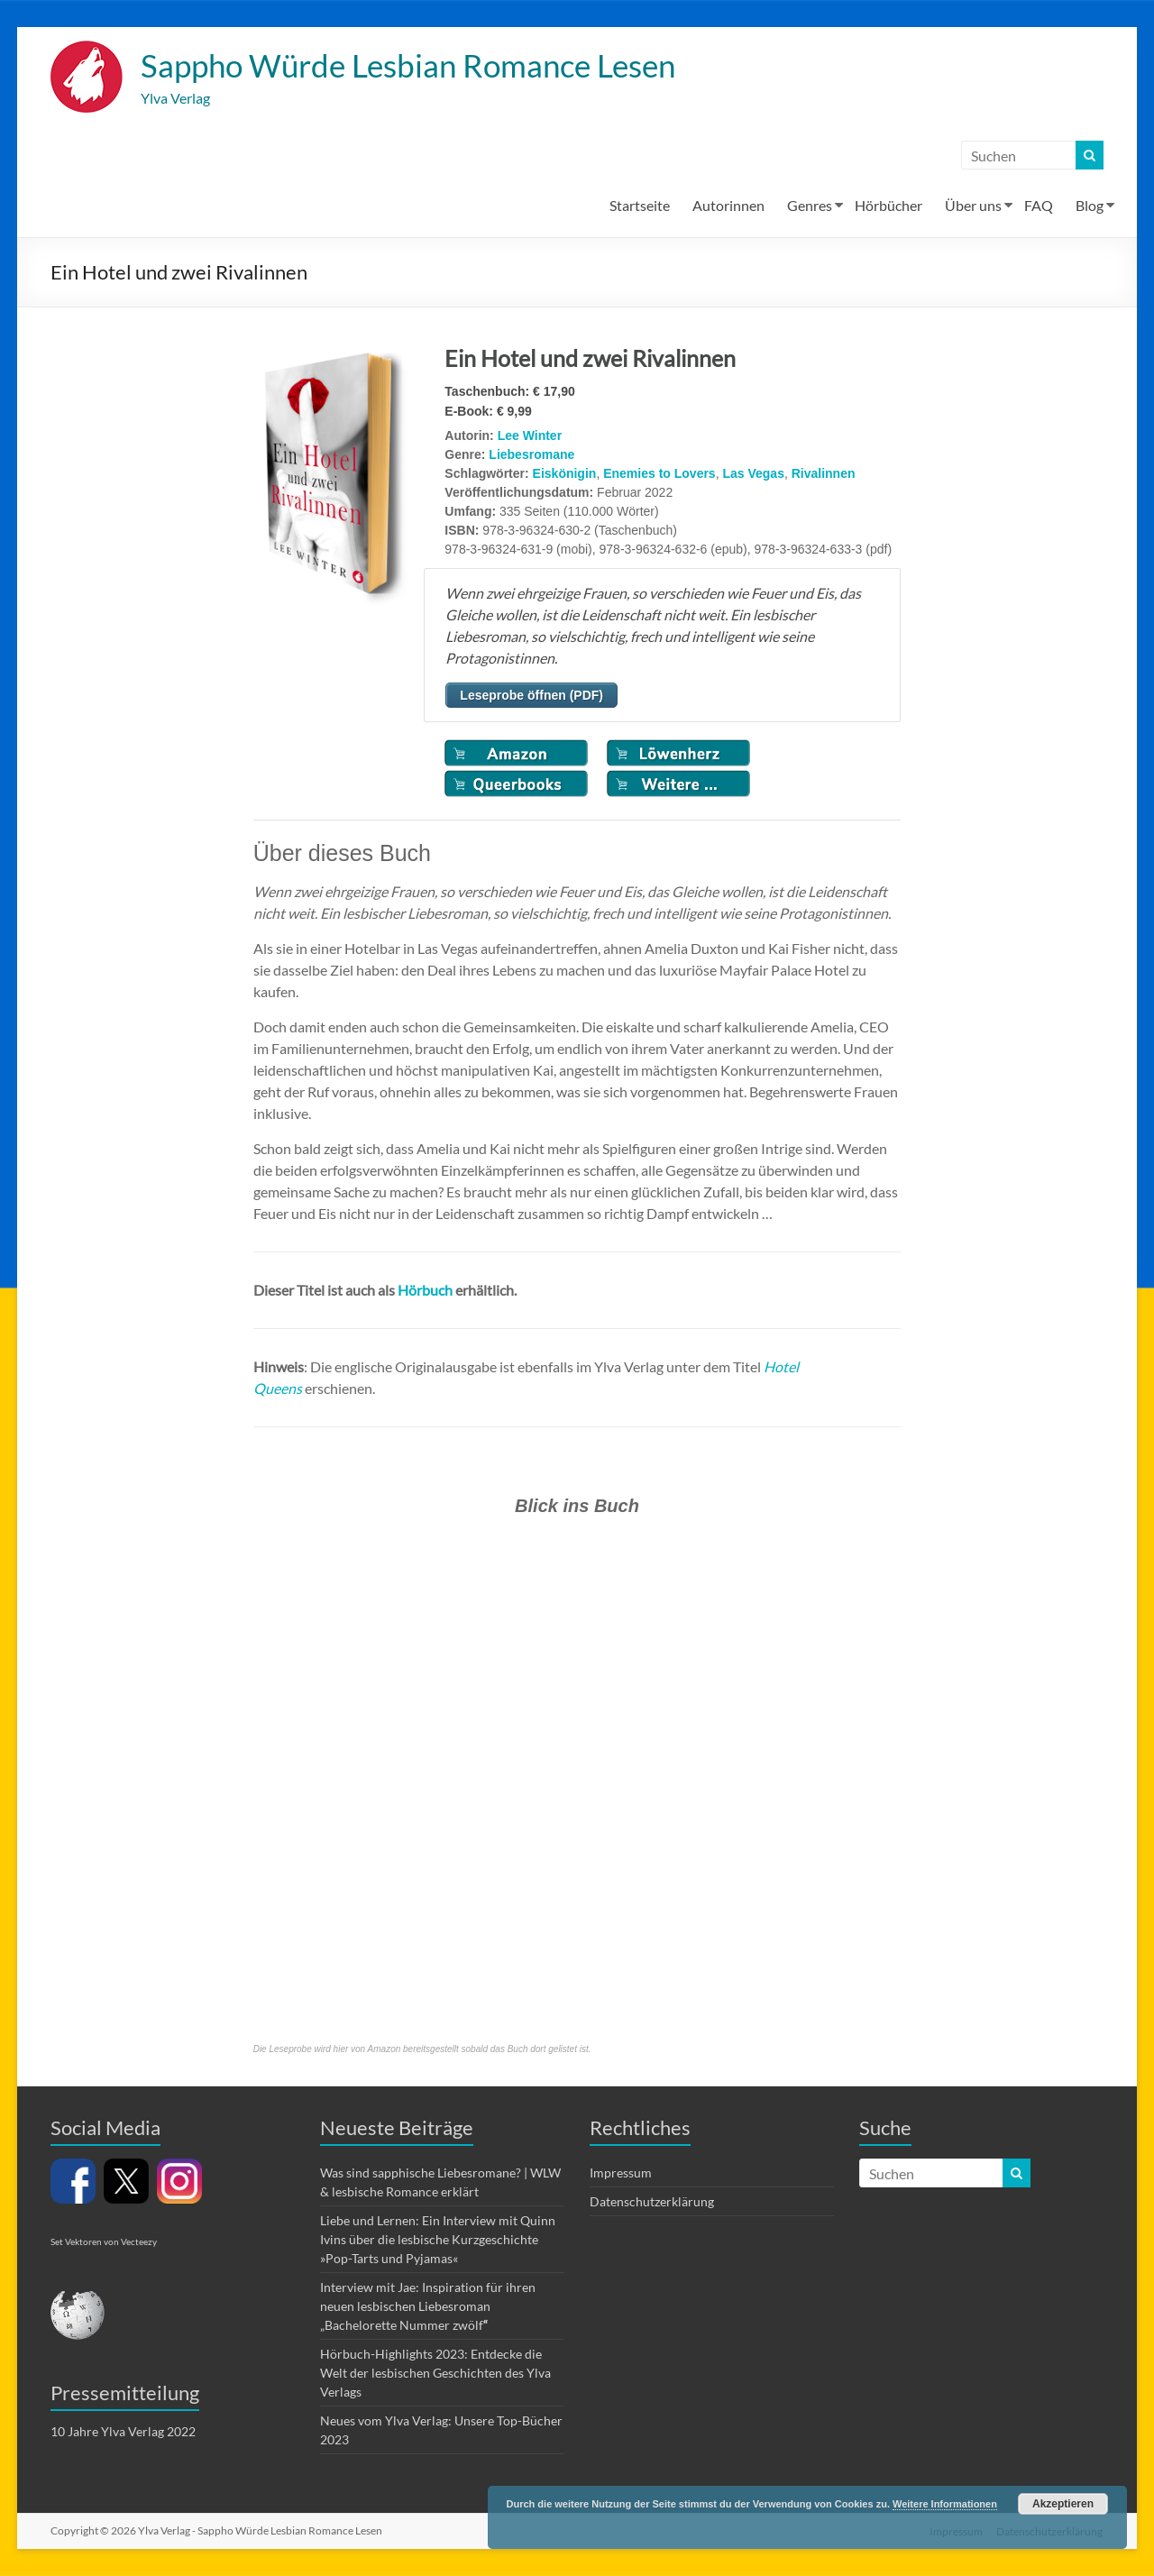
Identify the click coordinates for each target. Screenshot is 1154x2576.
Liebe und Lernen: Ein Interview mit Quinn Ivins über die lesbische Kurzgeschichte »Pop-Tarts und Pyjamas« (437, 2240)
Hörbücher (888, 206)
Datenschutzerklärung (652, 2202)
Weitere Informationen (945, 2503)
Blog (1090, 206)
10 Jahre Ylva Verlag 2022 (123, 2432)
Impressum (621, 2173)
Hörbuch (425, 1290)
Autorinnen (728, 206)
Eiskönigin (565, 474)
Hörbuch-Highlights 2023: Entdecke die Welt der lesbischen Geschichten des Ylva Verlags (435, 2373)
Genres (809, 206)
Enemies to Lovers (659, 474)
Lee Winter (530, 436)
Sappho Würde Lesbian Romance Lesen (418, 66)
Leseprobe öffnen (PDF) (531, 696)
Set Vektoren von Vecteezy (103, 2242)
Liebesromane (531, 455)
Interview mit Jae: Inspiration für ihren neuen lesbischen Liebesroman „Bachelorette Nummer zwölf (428, 2306)
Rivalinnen (824, 474)
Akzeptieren (1063, 2504)
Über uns (973, 206)
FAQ (1038, 206)
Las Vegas (753, 474)
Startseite (639, 206)
